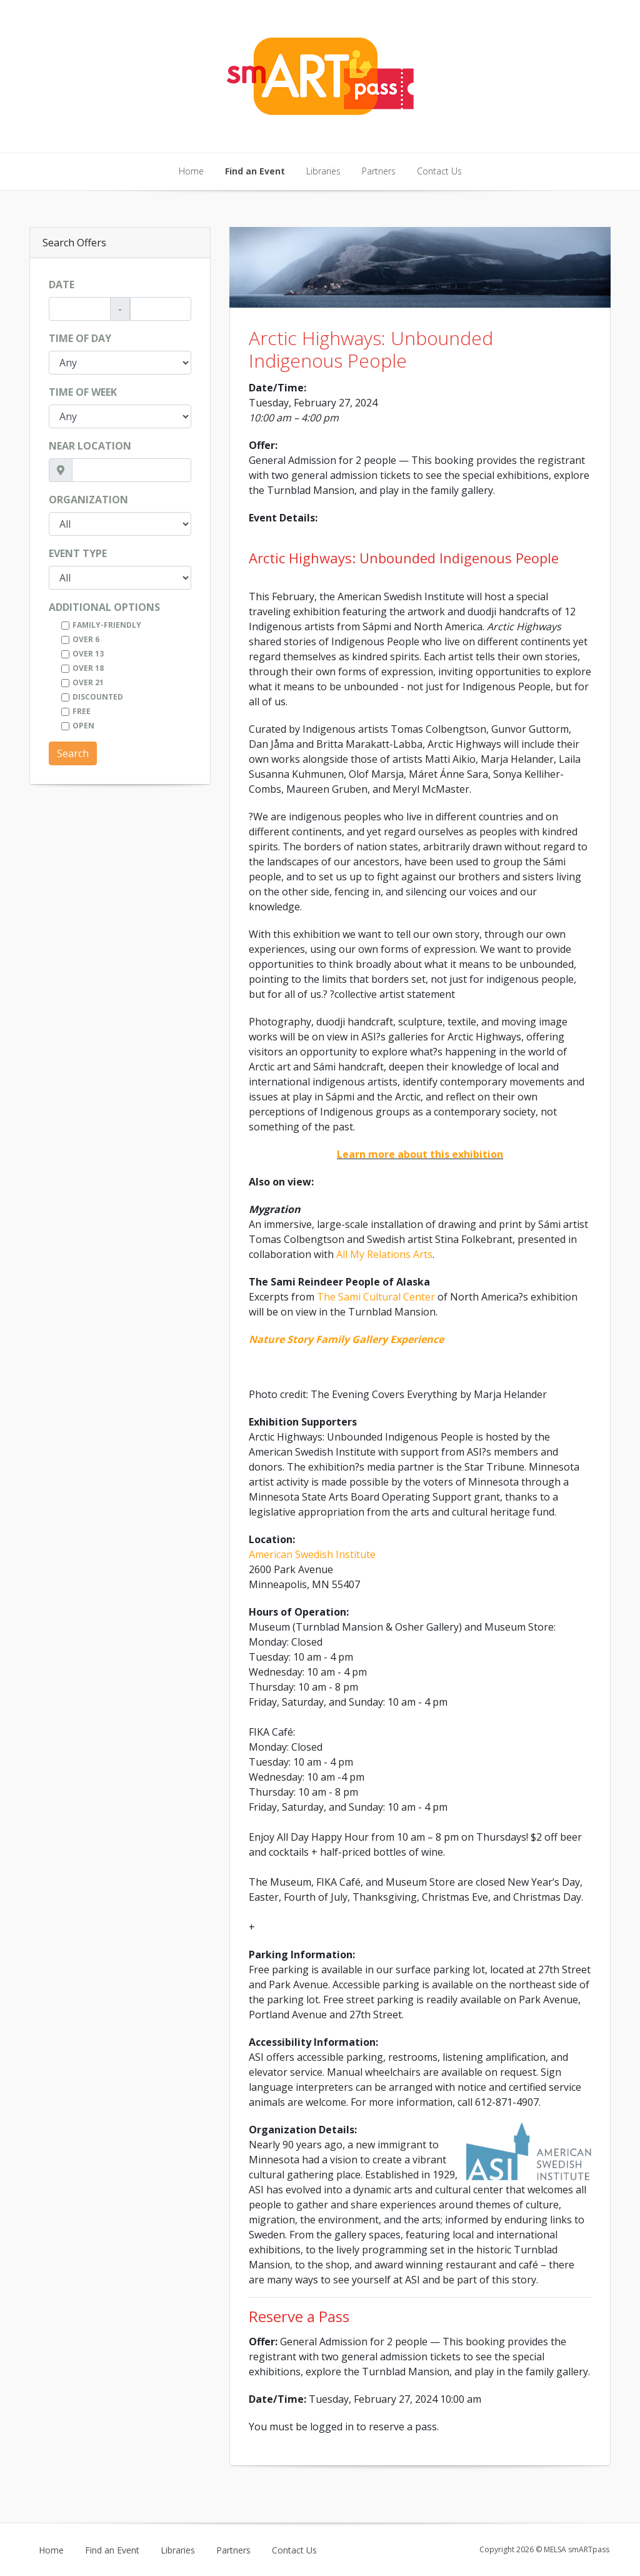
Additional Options (104, 607)
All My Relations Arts (384, 1254)
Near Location (90, 446)
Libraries (323, 171)
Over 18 (88, 668)
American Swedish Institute (312, 1554)
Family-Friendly (106, 625)
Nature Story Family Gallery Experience (346, 1339)
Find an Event (255, 171)
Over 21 (88, 682)
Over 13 (88, 653)
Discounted (97, 697)
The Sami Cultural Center (376, 1297)
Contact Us (439, 171)
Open (83, 725)
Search (73, 753)
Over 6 (85, 639)
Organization (88, 499)
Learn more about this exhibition (420, 1154)
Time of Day (80, 338)
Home (191, 171)
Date (61, 284)
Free (81, 711)
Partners (379, 171)
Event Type (78, 553)
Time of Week (83, 392)
